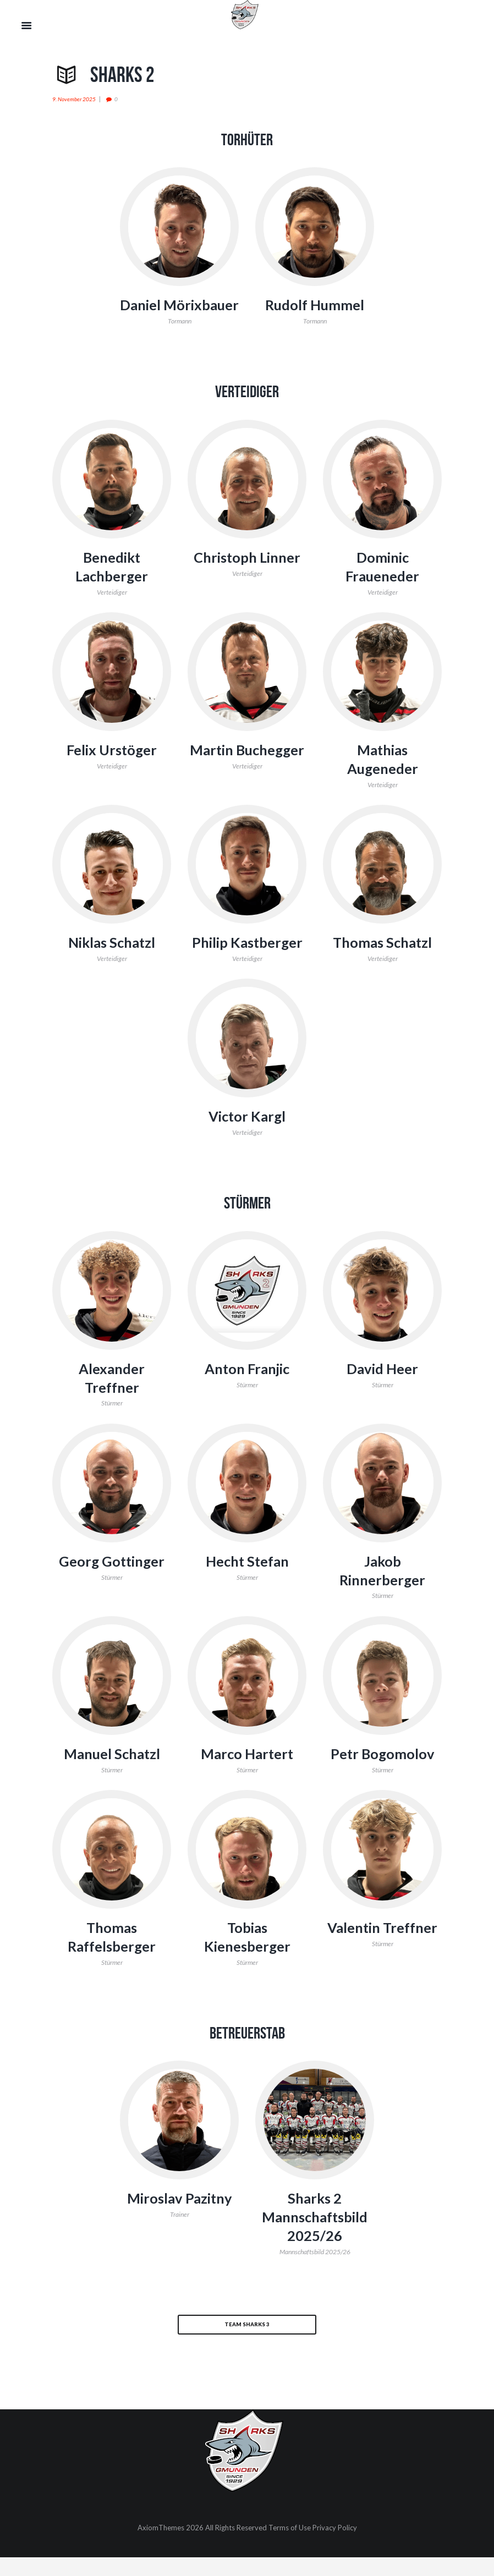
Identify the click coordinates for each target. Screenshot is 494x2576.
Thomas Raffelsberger (112, 1955)
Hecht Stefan (247, 1579)
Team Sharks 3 (247, 2342)
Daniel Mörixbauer (179, 314)
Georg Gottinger (112, 1579)
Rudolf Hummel (315, 305)
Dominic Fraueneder (382, 585)
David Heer (382, 1387)
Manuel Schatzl (111, 1772)
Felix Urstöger (111, 768)
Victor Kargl (247, 1135)
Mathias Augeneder (382, 777)
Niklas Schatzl (111, 960)
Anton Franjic (247, 1387)
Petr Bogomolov (382, 1772)
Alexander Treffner (112, 1396)
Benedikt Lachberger (112, 585)
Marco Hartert (247, 1772)
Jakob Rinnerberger (382, 1588)
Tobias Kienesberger (247, 1955)
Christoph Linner (247, 576)
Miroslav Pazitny (179, 2217)
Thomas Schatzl (382, 960)
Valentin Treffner (382, 1945)
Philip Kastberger (247, 960)
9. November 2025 (74, 99)
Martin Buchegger (247, 768)
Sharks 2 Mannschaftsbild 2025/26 (315, 2235)
